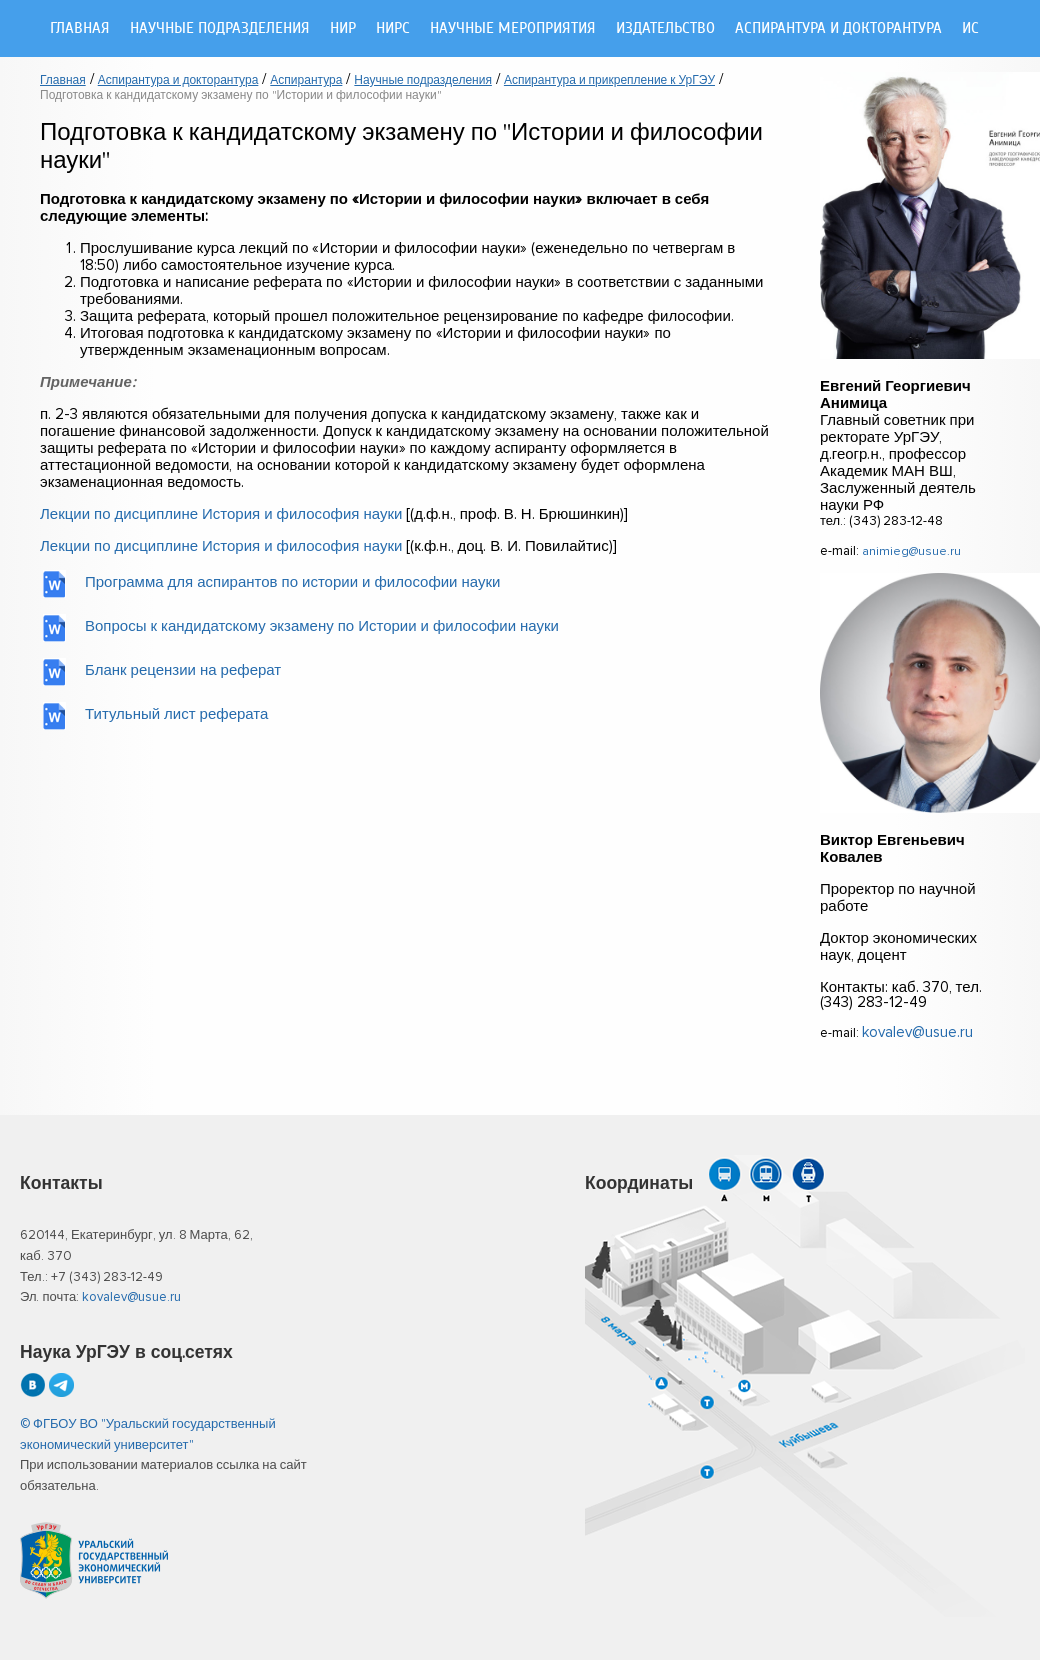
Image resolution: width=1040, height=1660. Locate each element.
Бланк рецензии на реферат (183, 670)
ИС (970, 28)
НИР (343, 28)
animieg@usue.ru (911, 551)
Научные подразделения (220, 28)
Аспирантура (306, 81)
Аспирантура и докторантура (838, 28)
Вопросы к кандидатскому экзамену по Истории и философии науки (322, 626)
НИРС (393, 28)
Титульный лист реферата (176, 714)
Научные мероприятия (513, 28)
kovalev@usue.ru (917, 1032)
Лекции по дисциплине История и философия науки (221, 514)
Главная (80, 28)
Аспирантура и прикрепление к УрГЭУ (609, 81)
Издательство (665, 28)
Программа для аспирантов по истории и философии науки (292, 582)
